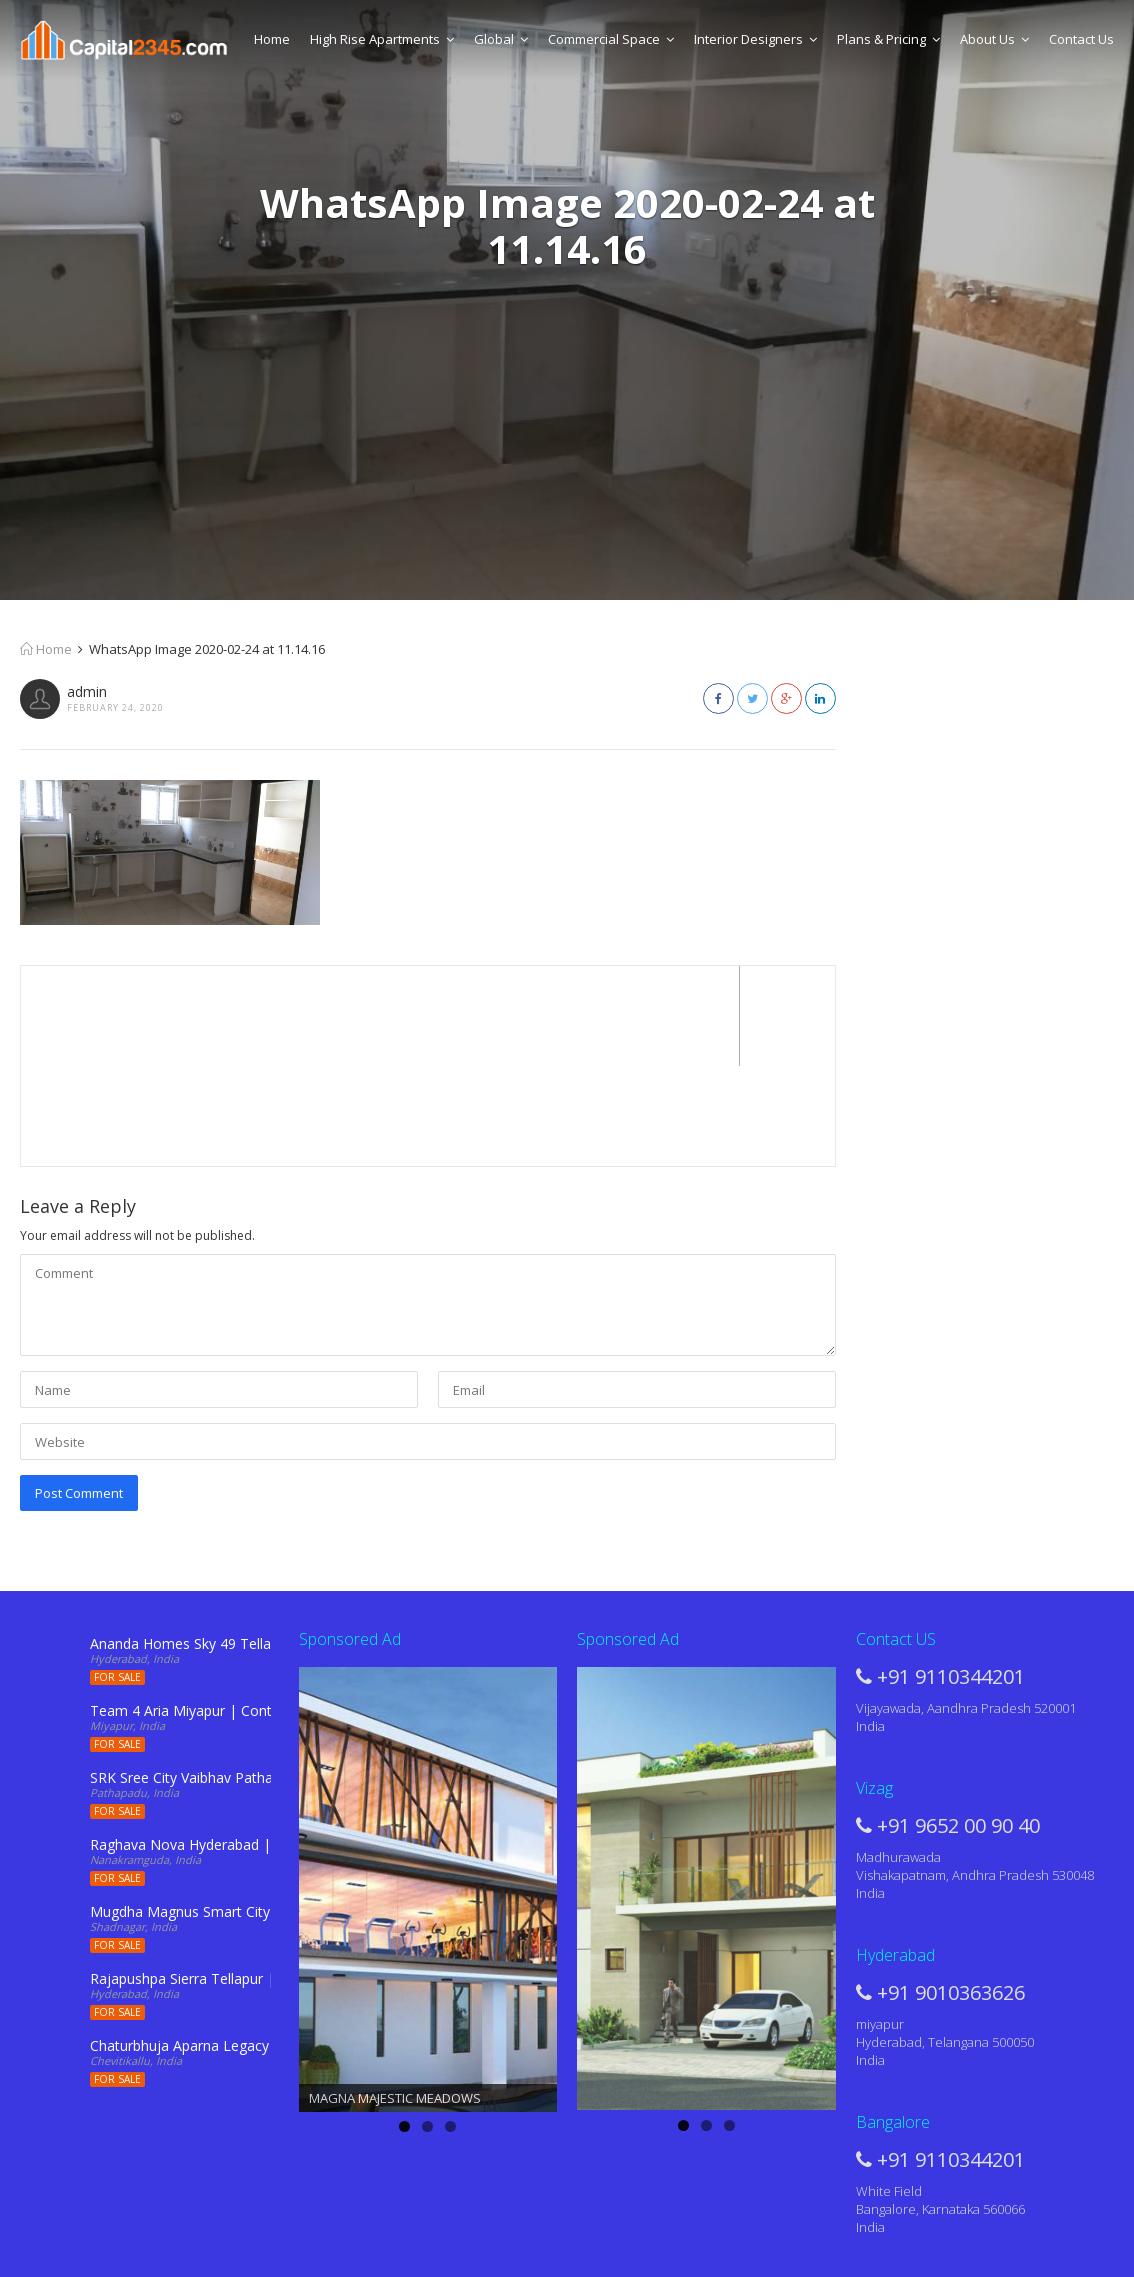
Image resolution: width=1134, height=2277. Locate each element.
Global (501, 39)
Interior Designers (755, 39)
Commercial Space (611, 39)
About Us (994, 39)
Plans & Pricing (888, 39)
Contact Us (1081, 39)
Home (272, 39)
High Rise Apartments (382, 39)
